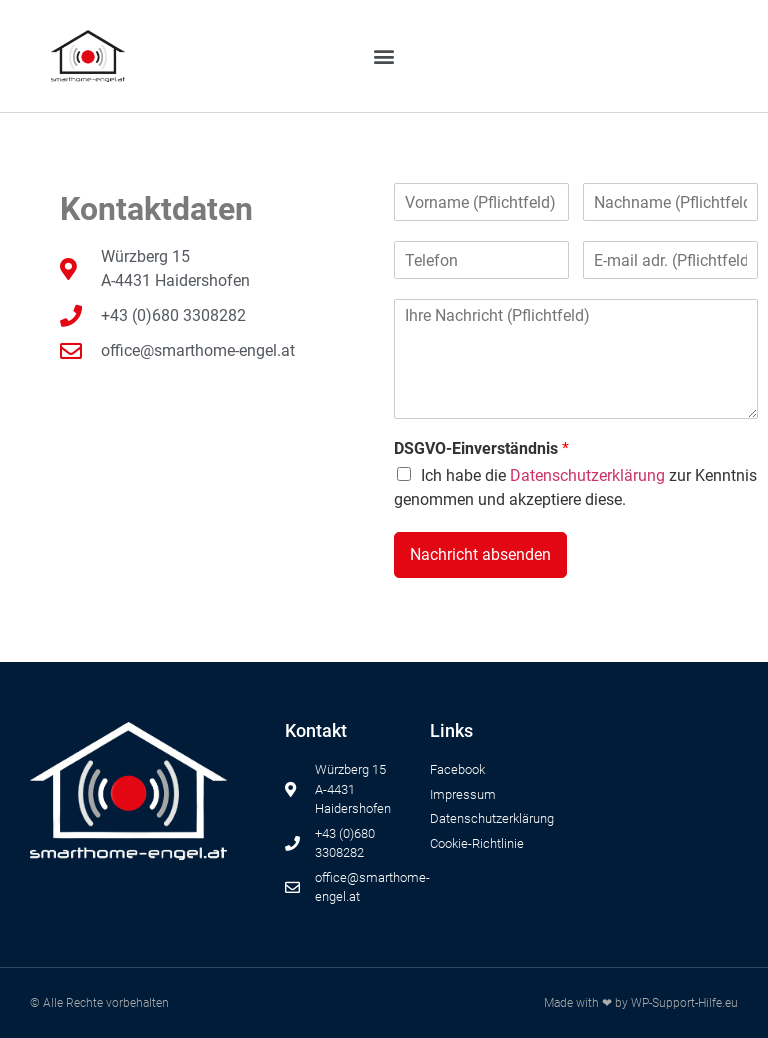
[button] (384, 56)
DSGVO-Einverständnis (481, 448)
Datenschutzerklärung (587, 475)
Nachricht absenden (480, 554)
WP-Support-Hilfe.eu (684, 1003)
